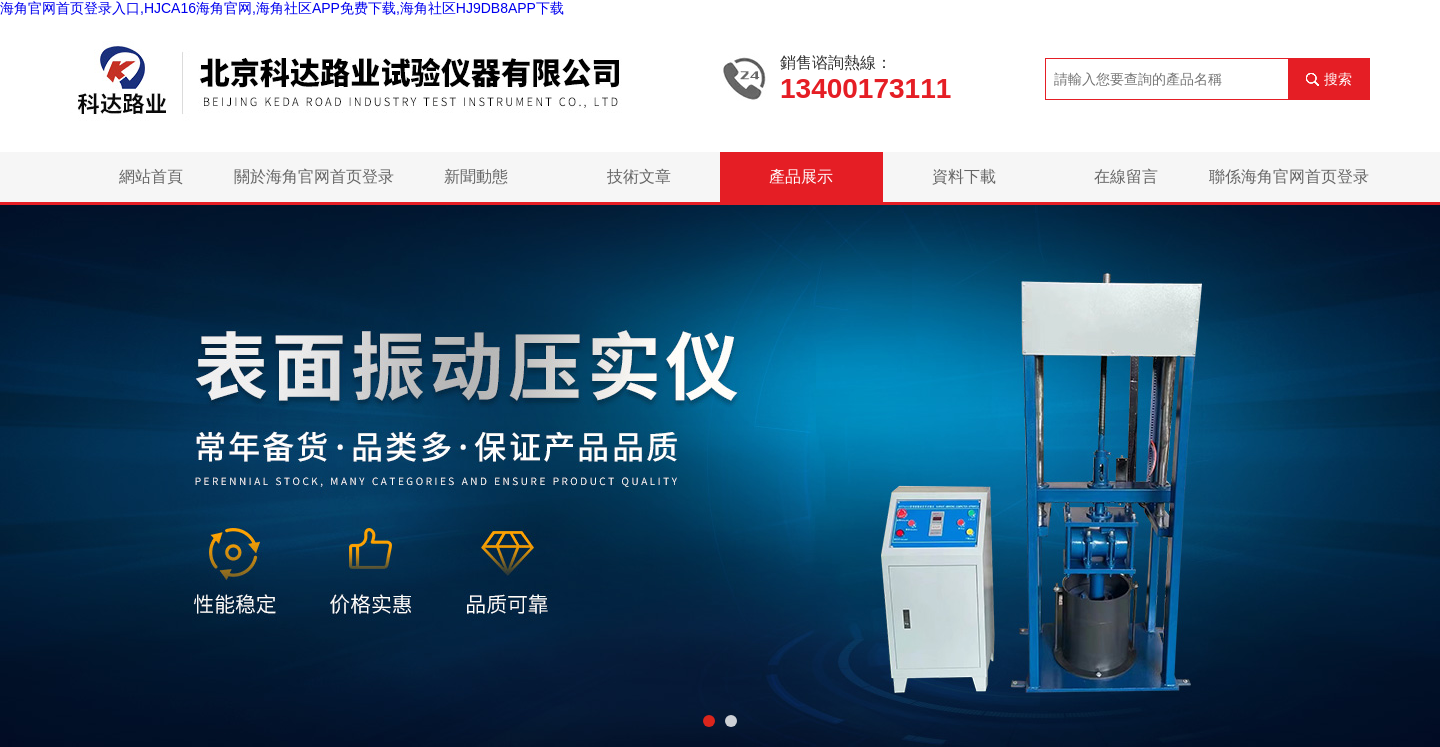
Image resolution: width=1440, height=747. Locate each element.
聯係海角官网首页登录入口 (1289, 185)
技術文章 (639, 176)
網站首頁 (151, 176)
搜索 (1338, 79)
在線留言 (1126, 176)
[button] (709, 721)
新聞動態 (476, 176)
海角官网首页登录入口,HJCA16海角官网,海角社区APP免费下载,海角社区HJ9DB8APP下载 (282, 8)
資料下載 (964, 176)
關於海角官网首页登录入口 (314, 185)
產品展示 (801, 176)
